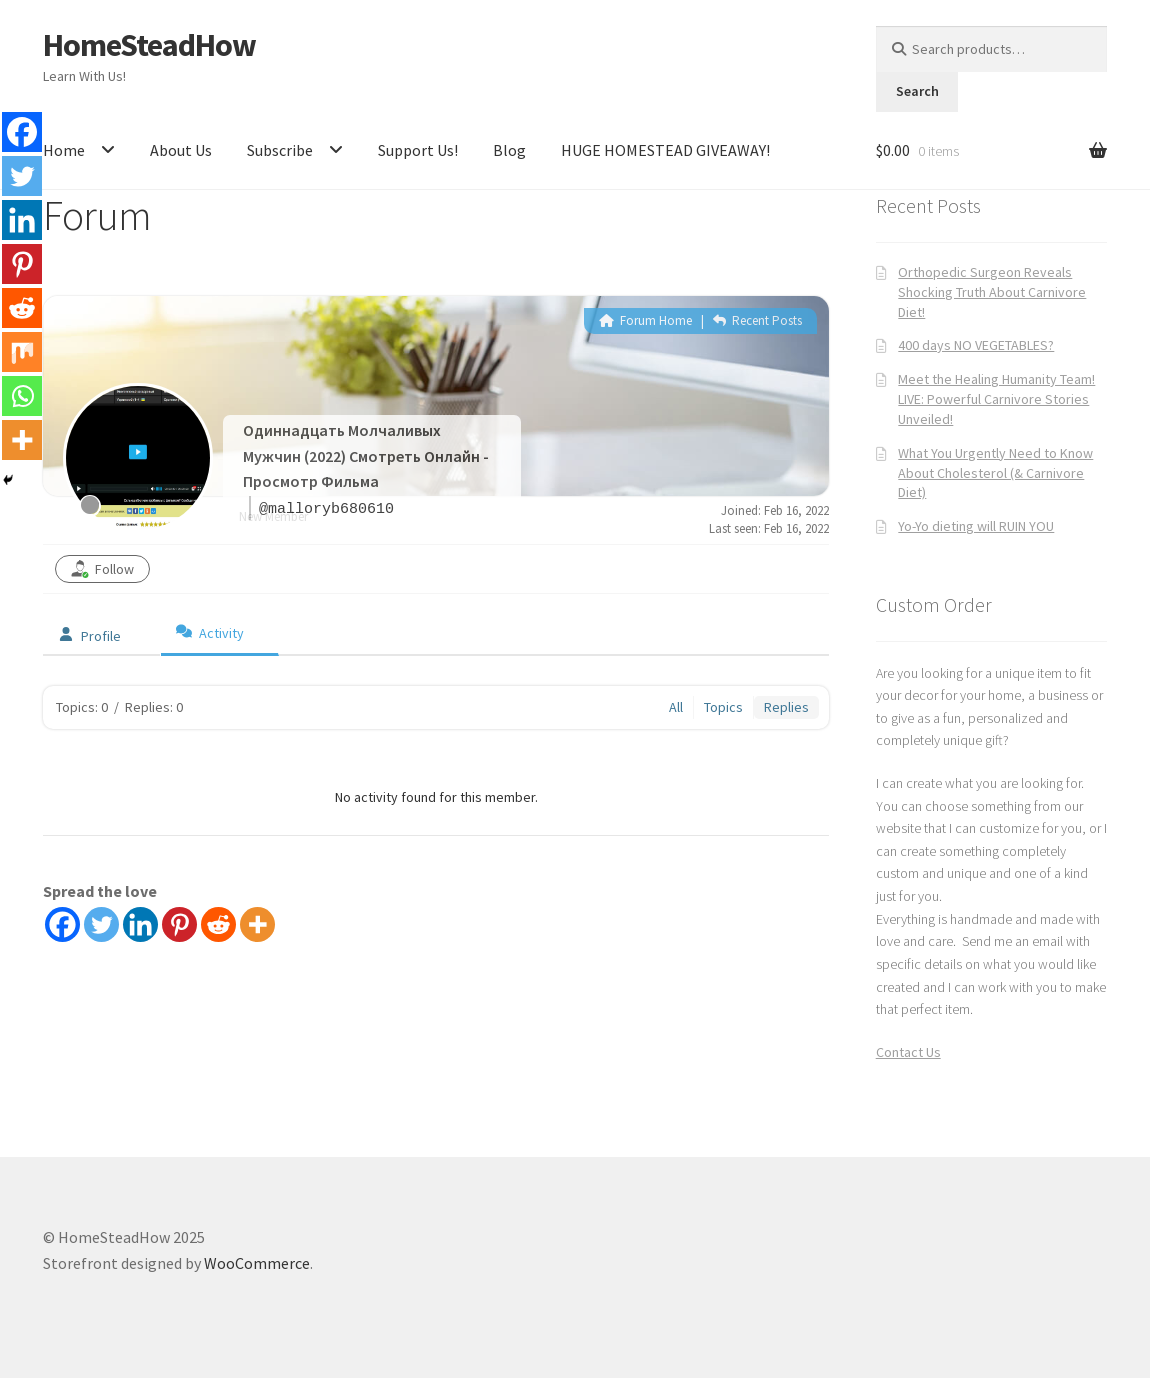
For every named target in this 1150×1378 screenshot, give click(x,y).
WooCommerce (257, 1263)
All (676, 707)
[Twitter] (101, 924)
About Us (181, 150)
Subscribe (280, 150)
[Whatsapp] (22, 396)
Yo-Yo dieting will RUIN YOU (976, 526)
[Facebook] (62, 924)
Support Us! (418, 150)
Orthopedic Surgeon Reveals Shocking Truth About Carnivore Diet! (992, 292)
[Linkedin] (140, 924)
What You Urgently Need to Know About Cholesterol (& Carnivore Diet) (995, 473)
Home (64, 150)
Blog (509, 150)
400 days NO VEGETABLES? (976, 345)
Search (917, 91)
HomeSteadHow (149, 45)
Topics (723, 707)
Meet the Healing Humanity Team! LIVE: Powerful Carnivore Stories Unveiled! (996, 399)
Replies (786, 707)
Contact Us (908, 1052)
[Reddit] (218, 924)
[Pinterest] (179, 924)
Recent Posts (757, 320)
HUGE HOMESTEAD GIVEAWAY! (665, 150)
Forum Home (645, 320)
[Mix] (22, 352)
